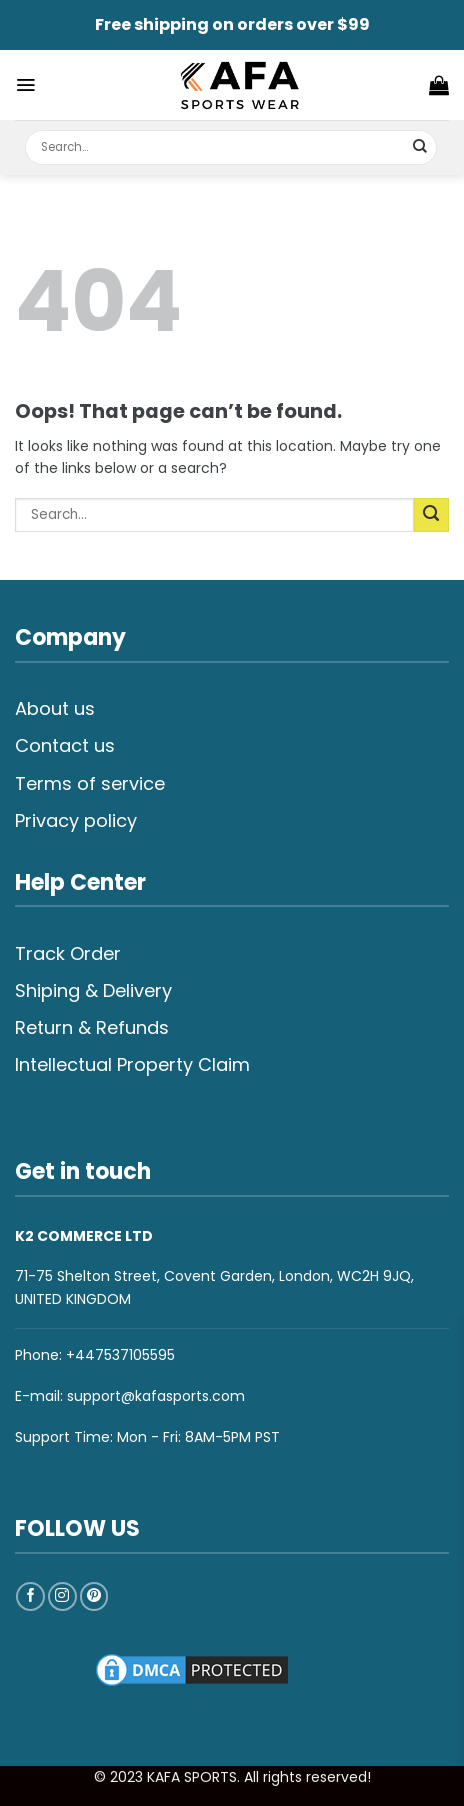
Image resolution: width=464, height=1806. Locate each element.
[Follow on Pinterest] (94, 1596)
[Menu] (25, 85)
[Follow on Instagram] (62, 1596)
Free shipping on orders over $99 (232, 24)
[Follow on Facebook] (30, 1596)
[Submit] (420, 147)
